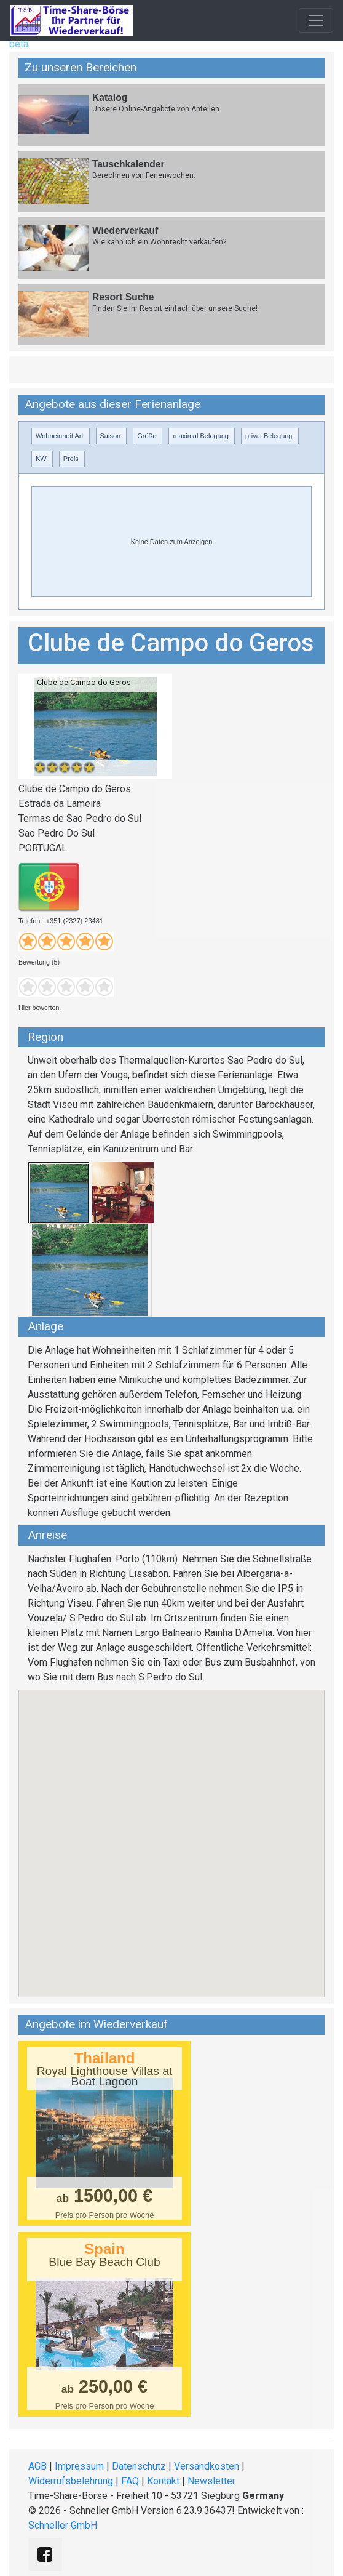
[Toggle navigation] (316, 20)
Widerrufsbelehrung (70, 2481)
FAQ (130, 2481)
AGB (37, 2466)
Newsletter (211, 2481)
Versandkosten (206, 2466)
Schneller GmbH (62, 2525)
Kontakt (163, 2481)
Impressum (79, 2466)
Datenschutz (139, 2466)
